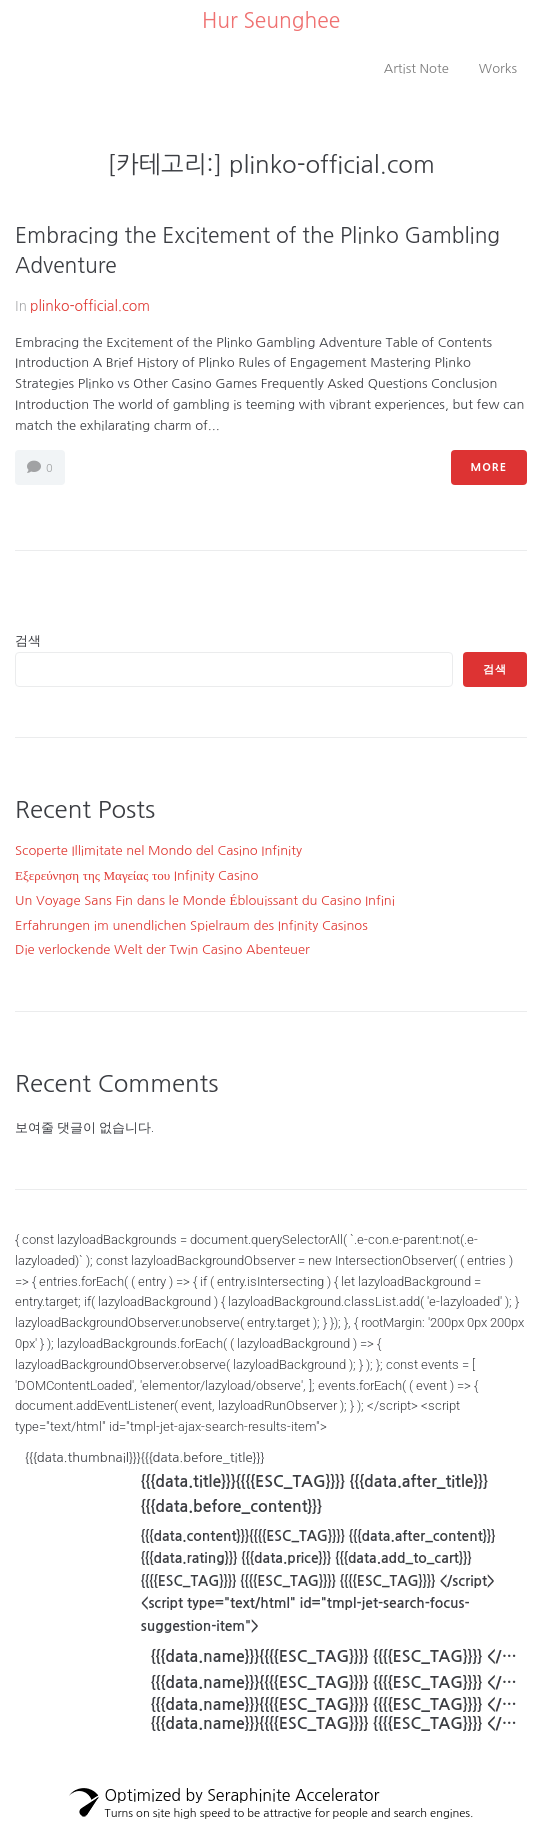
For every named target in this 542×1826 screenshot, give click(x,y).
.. (195, 20)
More (489, 467)
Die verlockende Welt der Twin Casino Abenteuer (162, 949)
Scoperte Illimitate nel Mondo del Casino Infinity (158, 850)
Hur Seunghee (271, 20)
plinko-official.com (90, 306)
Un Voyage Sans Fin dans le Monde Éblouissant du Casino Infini (205, 900)
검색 (28, 640)
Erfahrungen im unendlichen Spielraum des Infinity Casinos (191, 925)
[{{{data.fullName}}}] (329, 1689)
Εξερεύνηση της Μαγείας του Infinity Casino (136, 875)
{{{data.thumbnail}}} (276, 1594)
